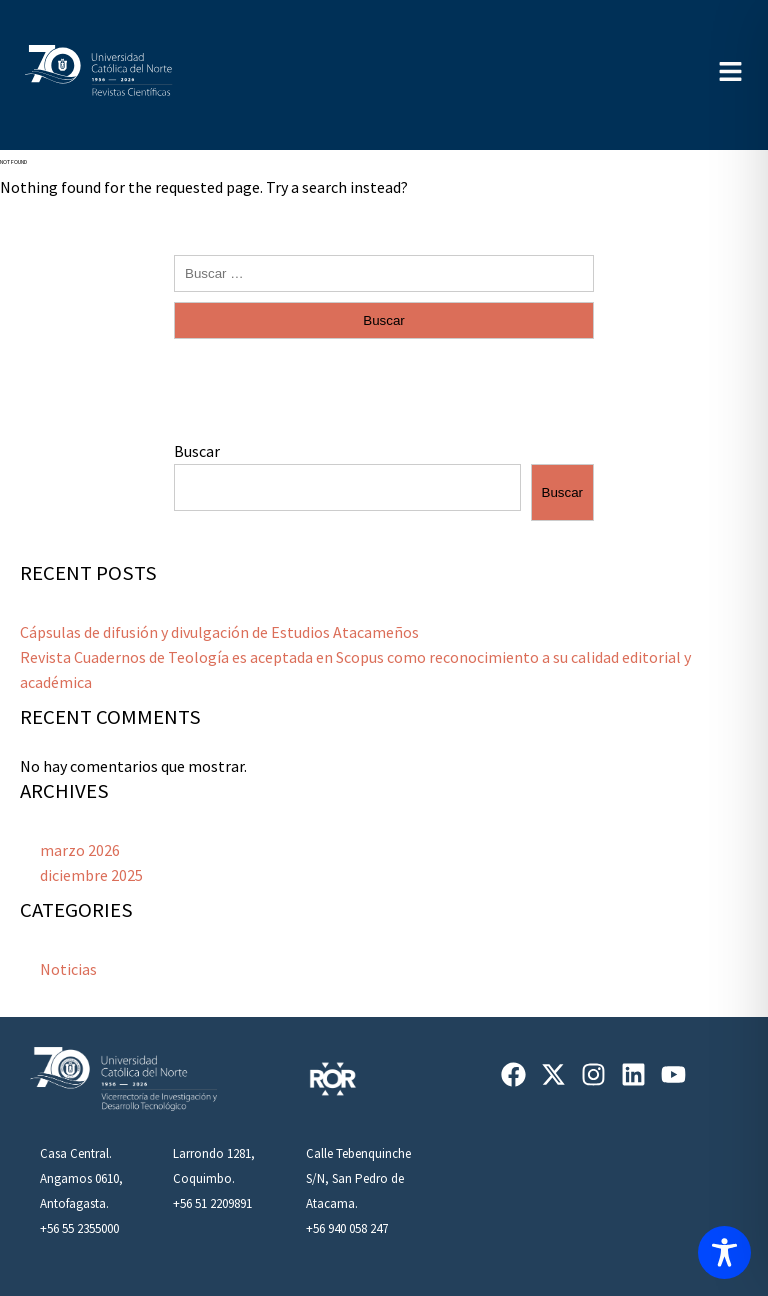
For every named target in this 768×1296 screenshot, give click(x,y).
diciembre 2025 (91, 875)
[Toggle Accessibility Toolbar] (724, 1252)
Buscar (197, 451)
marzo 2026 (80, 850)
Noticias (68, 969)
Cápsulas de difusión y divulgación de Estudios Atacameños (219, 632)
